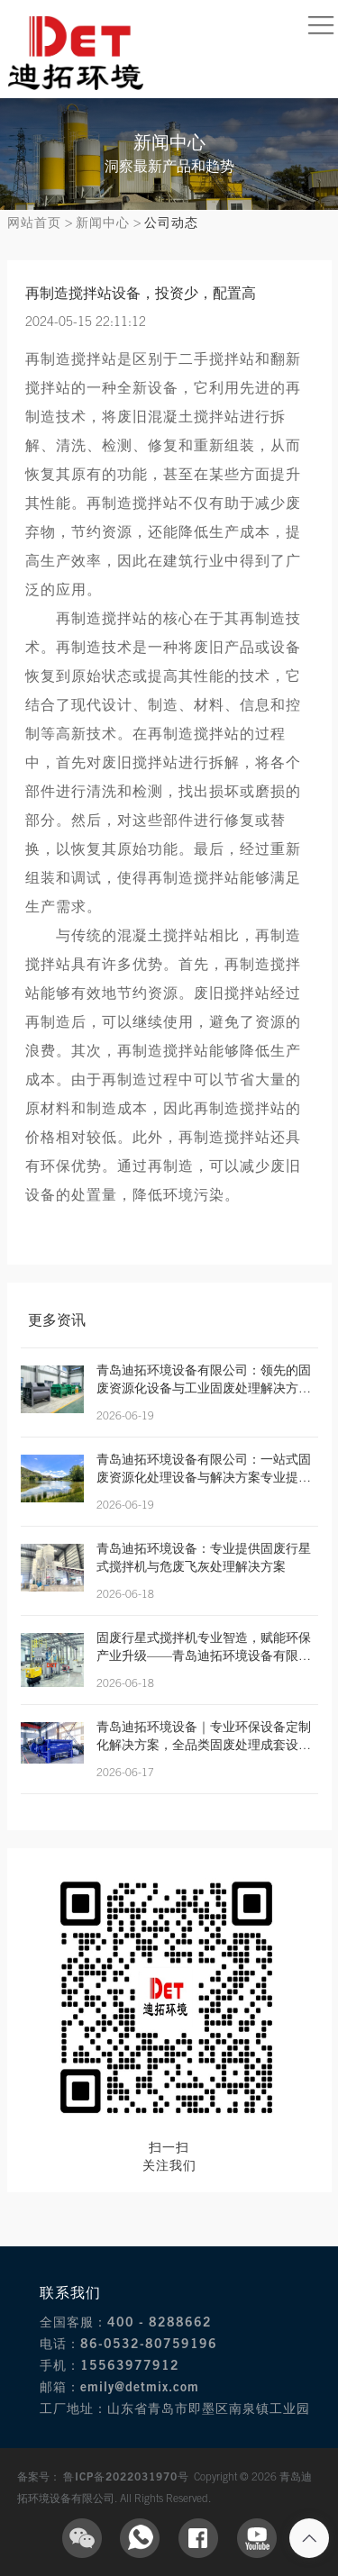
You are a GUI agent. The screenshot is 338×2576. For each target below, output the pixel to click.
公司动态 (171, 222)
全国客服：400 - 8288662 (126, 2321)
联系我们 (70, 2292)
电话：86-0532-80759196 (128, 2343)
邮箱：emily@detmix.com (119, 2386)
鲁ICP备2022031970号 (128, 2476)
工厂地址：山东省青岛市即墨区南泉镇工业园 (175, 2408)
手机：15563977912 (109, 2364)
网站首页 (34, 222)
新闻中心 (103, 222)
